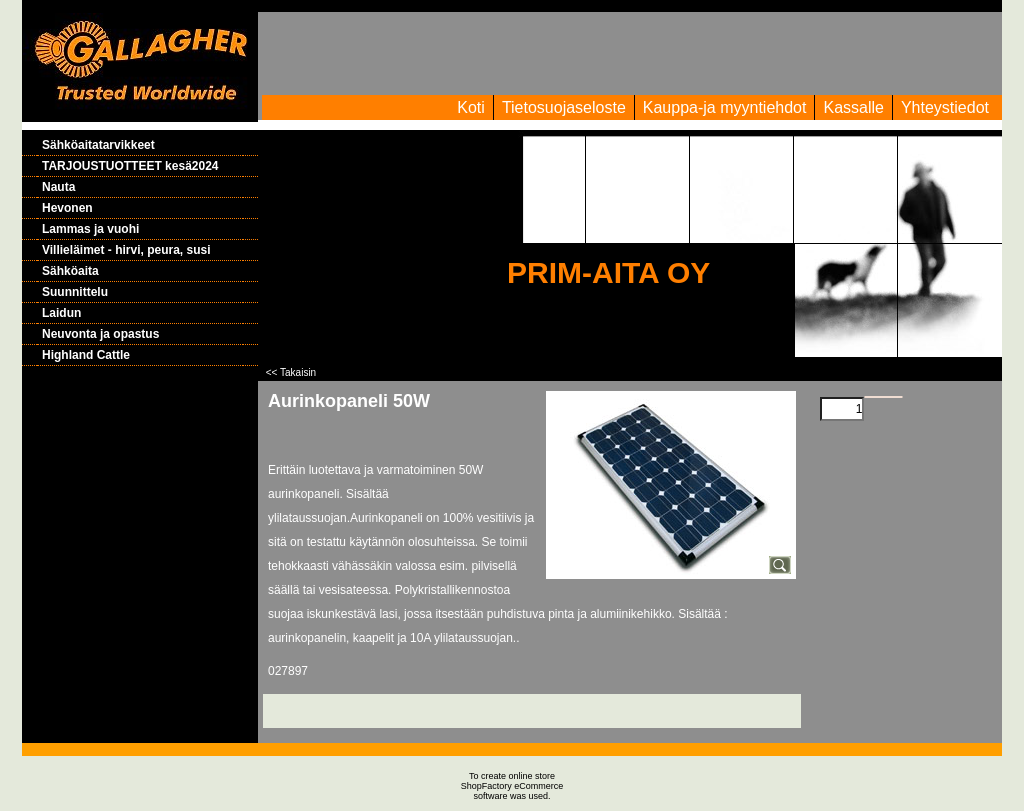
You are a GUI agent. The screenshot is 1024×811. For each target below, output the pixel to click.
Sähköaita (70, 271)
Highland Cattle (86, 355)
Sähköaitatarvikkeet (98, 145)
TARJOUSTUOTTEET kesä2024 (130, 166)
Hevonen (67, 208)
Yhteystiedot (945, 107)
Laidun (61, 313)
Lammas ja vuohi (90, 229)
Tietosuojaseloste (564, 107)
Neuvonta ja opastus (100, 334)
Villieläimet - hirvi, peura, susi (126, 250)
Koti (471, 107)
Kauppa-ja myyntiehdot (725, 107)
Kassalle (853, 107)
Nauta (58, 187)
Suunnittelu (75, 292)
